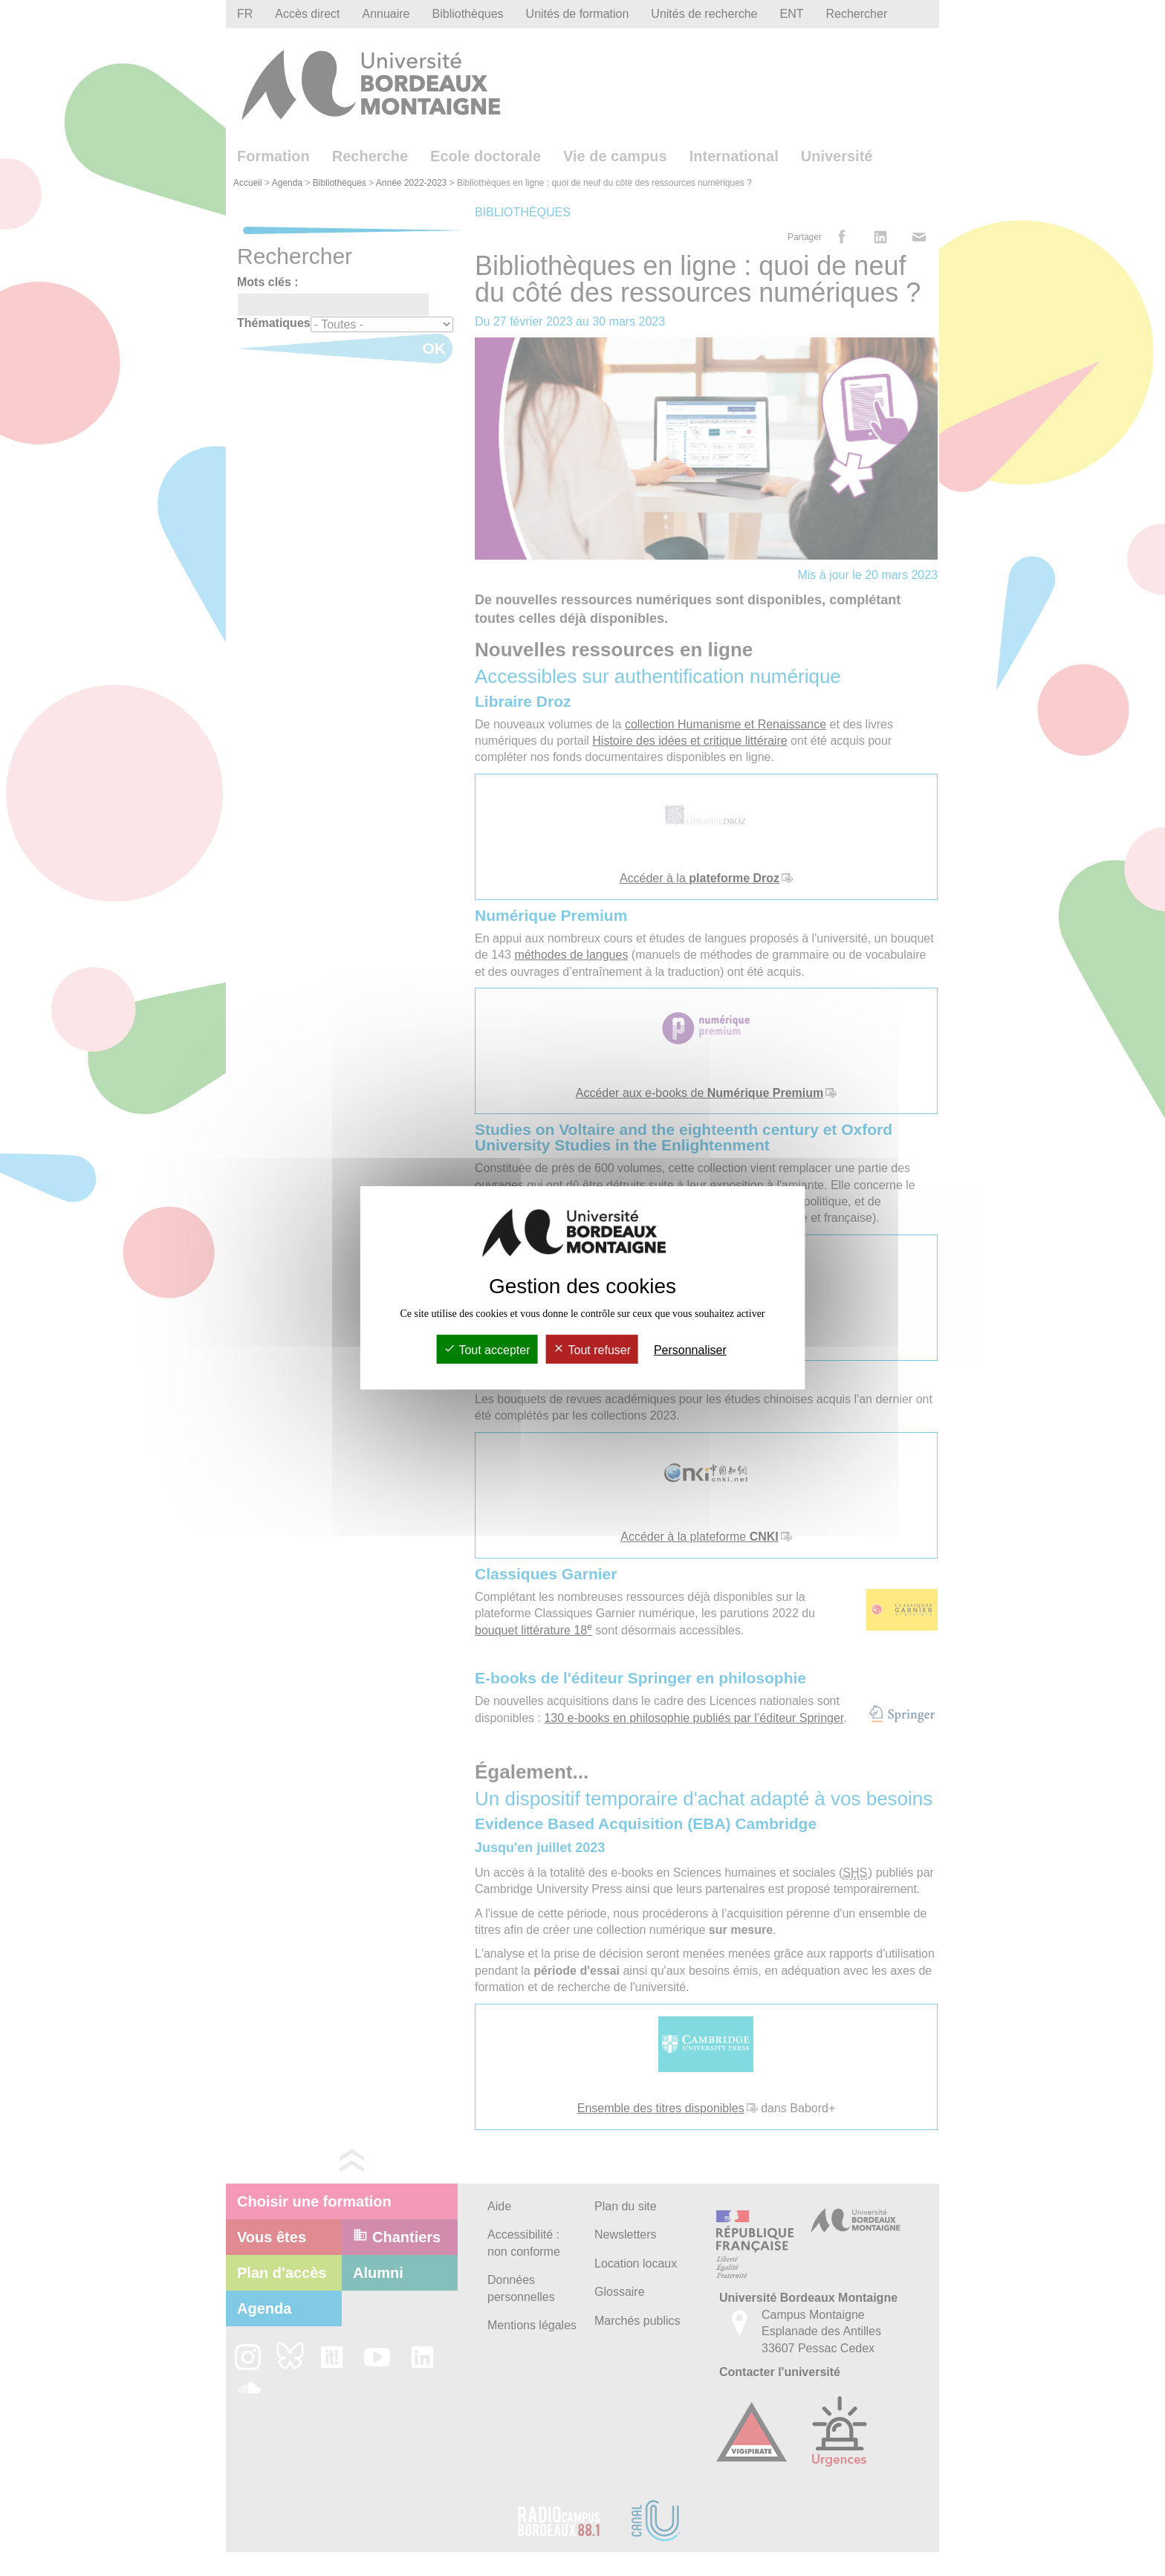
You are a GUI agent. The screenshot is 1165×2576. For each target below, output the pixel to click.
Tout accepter (487, 1350)
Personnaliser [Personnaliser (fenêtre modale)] (690, 1350)
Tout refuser (592, 1350)
